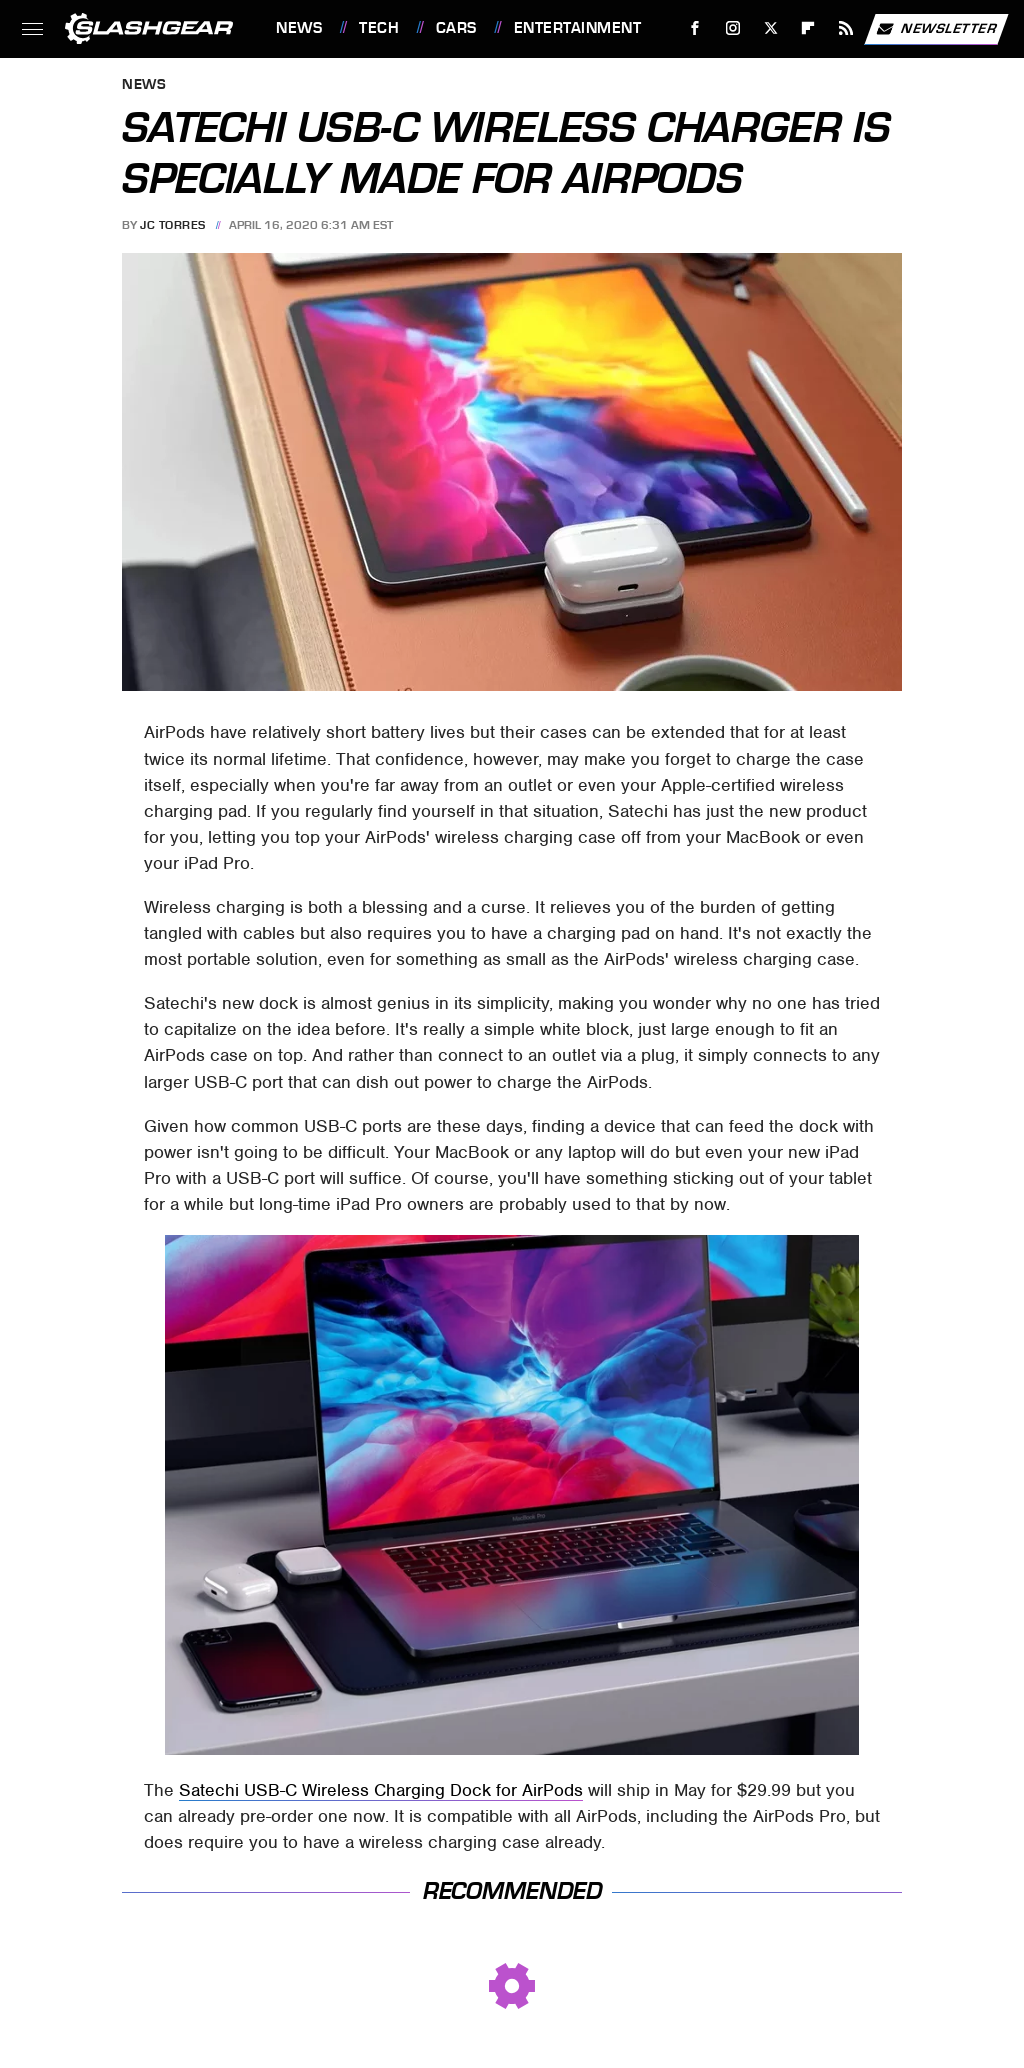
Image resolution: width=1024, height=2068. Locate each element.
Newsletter (936, 29)
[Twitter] (770, 28)
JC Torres (173, 225)
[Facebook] (695, 28)
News (299, 28)
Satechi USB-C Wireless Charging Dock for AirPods (381, 1790)
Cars (456, 28)
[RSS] (846, 28)
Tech (379, 28)
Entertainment (578, 28)
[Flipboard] (808, 28)
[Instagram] (733, 28)
